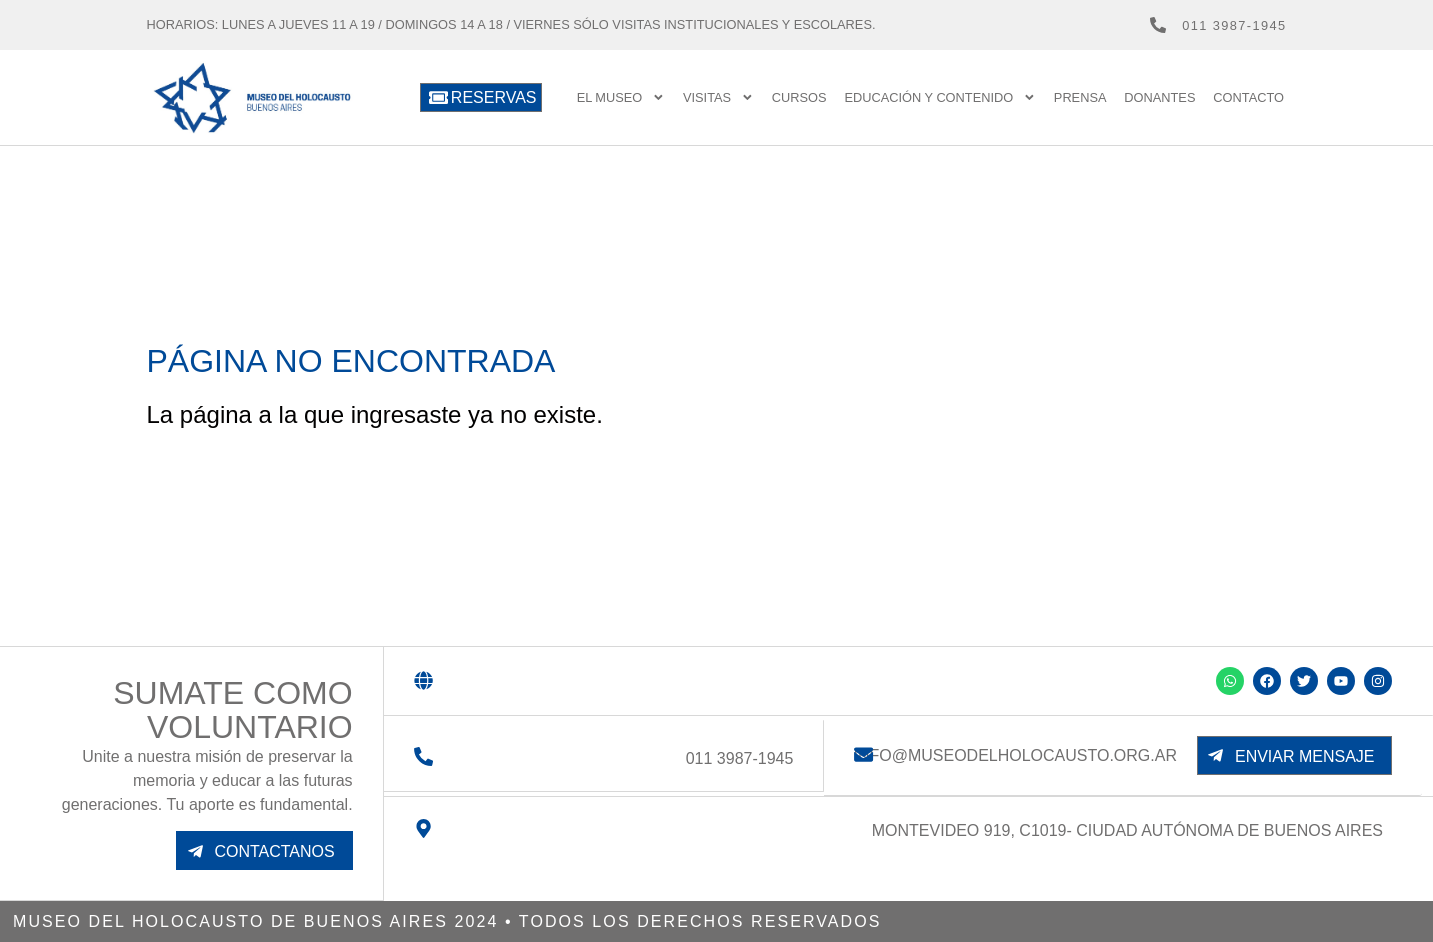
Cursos (799, 97)
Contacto (1248, 97)
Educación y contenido (940, 97)
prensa (1080, 97)
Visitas (718, 97)
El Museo (621, 97)
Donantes (1159, 97)
